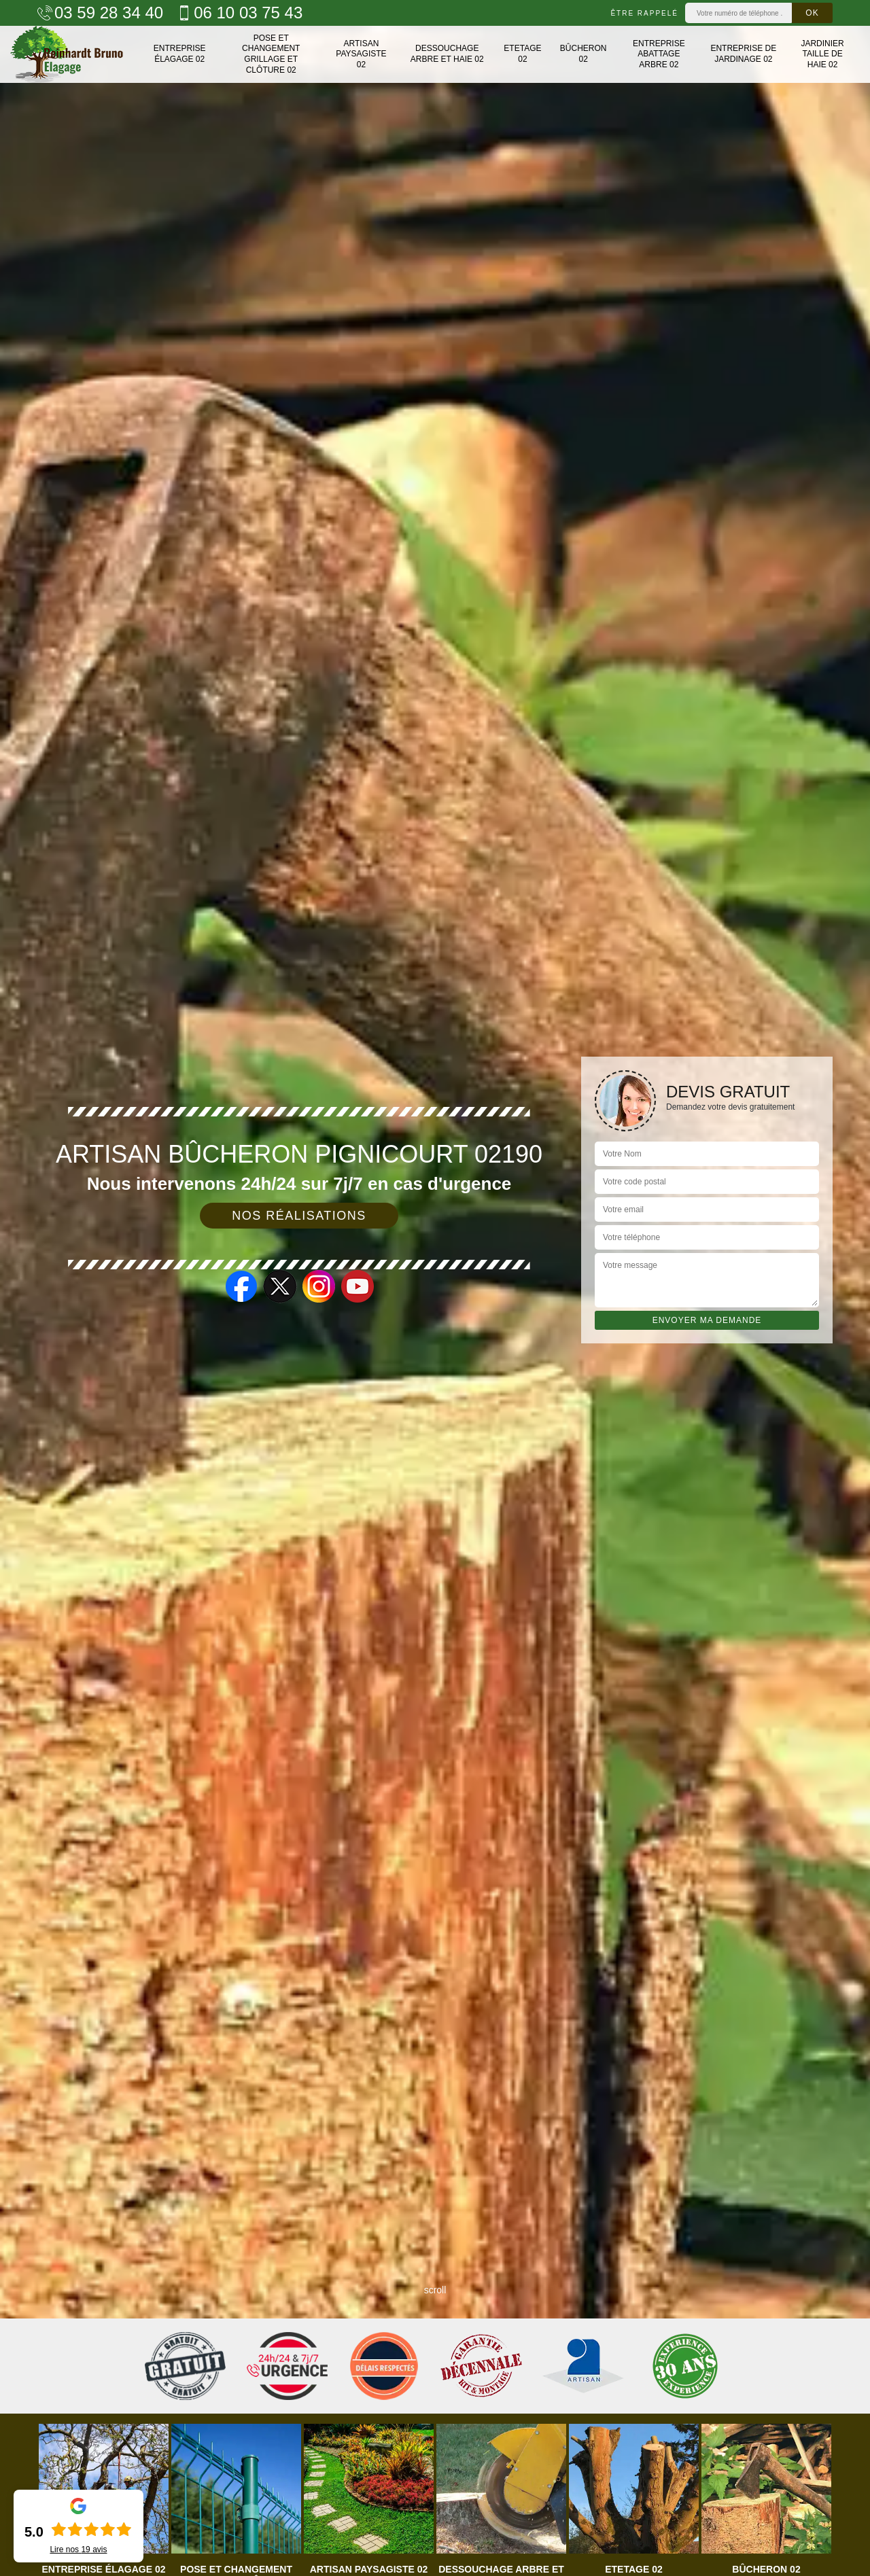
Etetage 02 (522, 53)
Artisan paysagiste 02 (361, 54)
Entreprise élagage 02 (180, 53)
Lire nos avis (78, 2549)
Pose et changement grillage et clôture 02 (271, 54)
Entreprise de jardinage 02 (743, 53)
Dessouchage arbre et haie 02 (447, 53)
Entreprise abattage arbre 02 (659, 54)
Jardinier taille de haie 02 (822, 54)
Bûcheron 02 (583, 53)
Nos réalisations (299, 1215)
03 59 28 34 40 (100, 13)
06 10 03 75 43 (239, 13)
